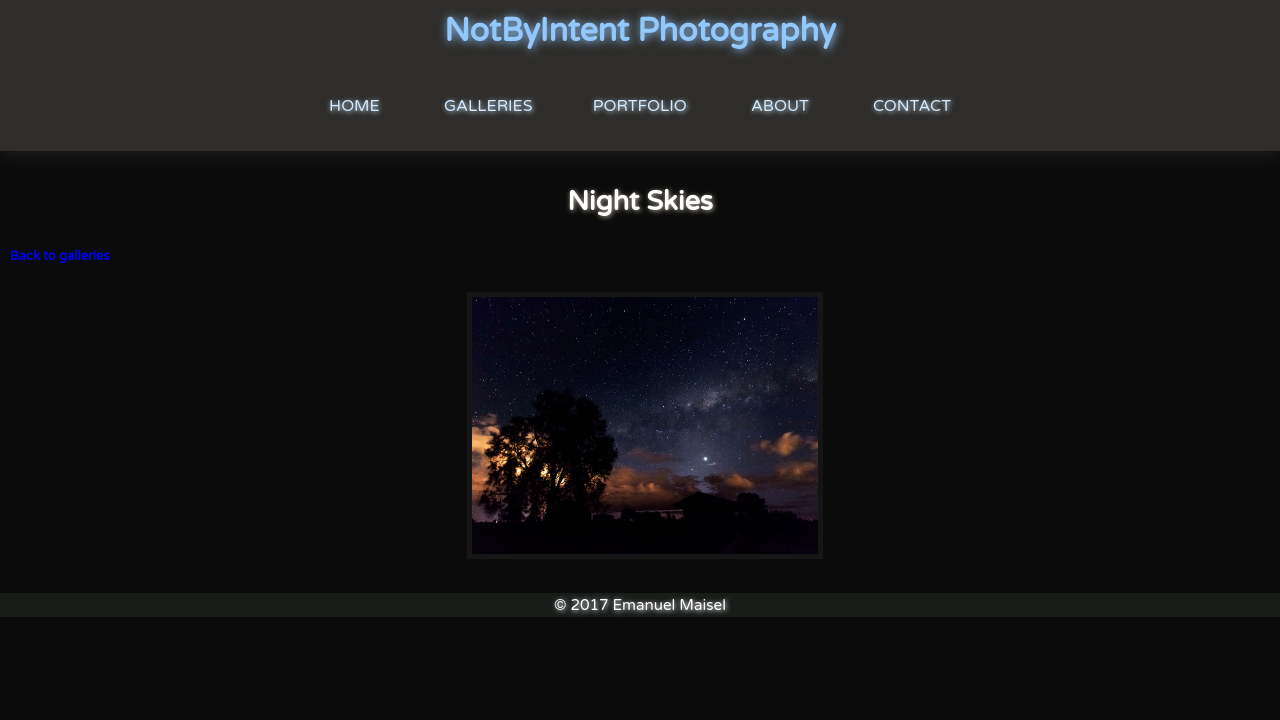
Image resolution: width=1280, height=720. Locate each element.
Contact (912, 106)
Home (354, 106)
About (780, 106)
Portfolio (640, 106)
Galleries (488, 106)
